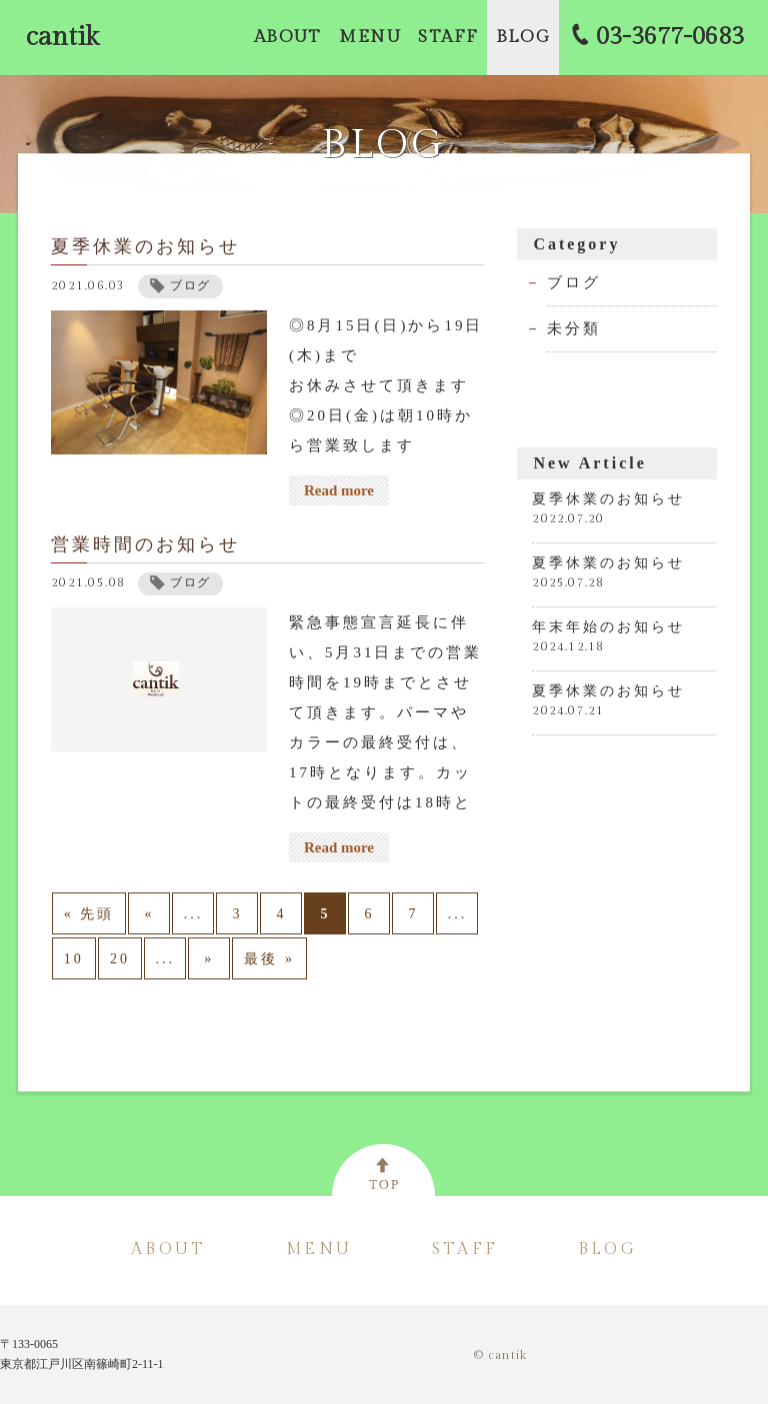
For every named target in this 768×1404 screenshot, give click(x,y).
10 (74, 962)
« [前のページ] (149, 917)
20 (120, 962)
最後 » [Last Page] (269, 962)
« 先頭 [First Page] (89, 917)
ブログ (574, 286)
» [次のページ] (209, 962)
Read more (339, 494)
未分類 (574, 332)
